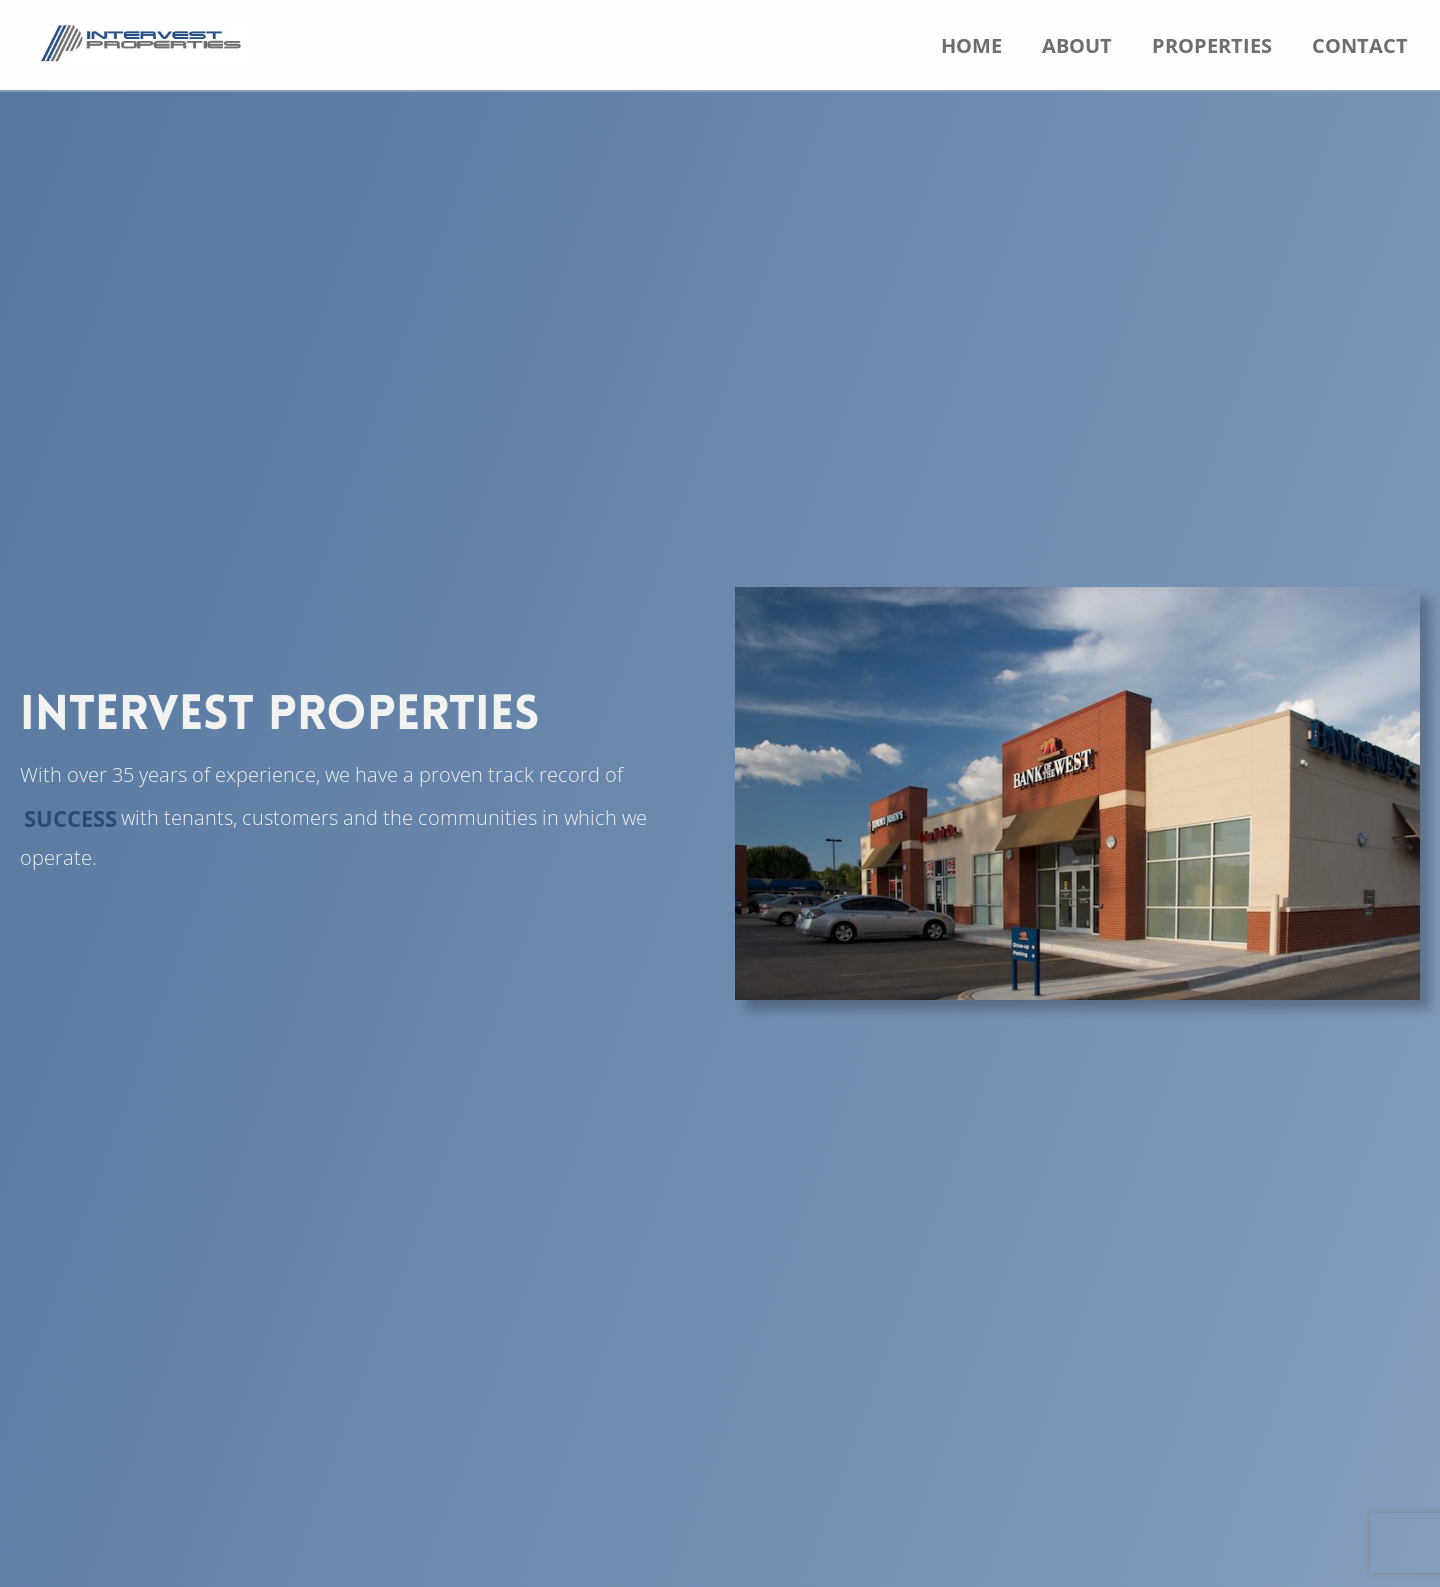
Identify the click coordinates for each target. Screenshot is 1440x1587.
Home (971, 45)
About (1077, 45)
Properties (1212, 45)
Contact (1360, 45)
